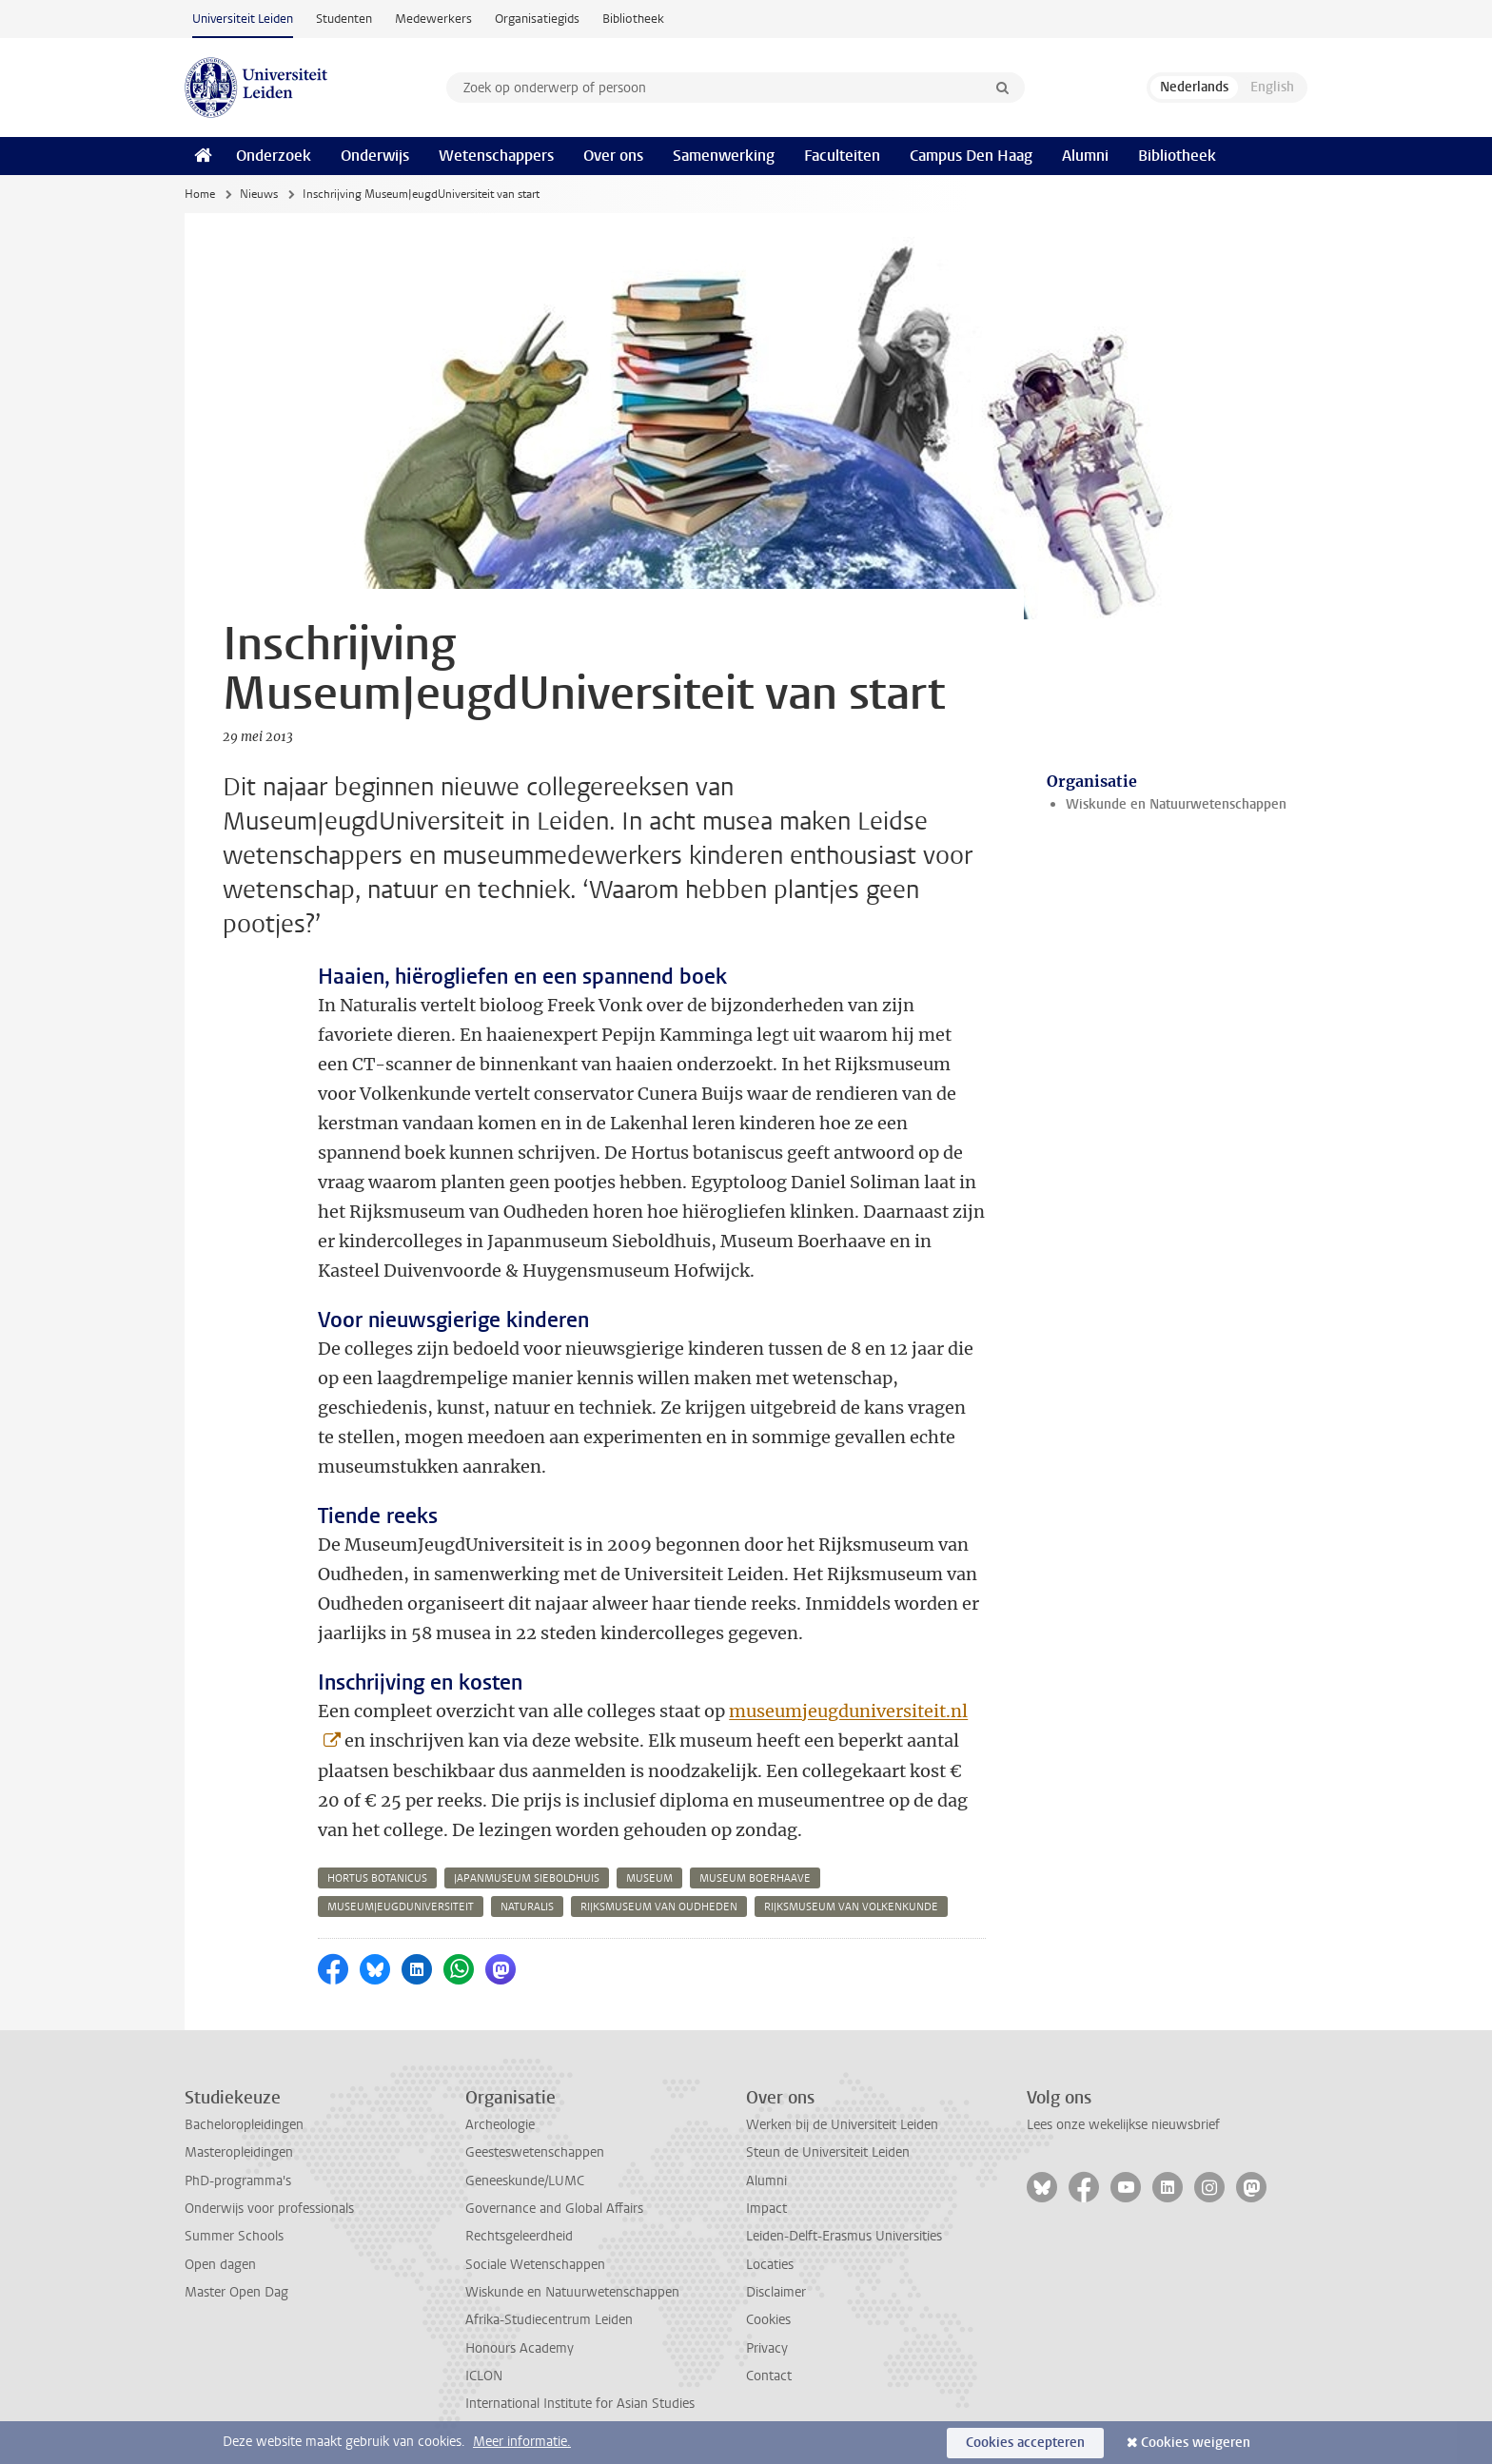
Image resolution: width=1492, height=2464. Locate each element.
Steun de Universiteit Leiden (828, 2152)
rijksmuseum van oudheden (658, 1907)
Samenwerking (724, 156)
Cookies (768, 2320)
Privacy (767, 2348)
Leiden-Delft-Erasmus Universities (844, 2236)
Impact (766, 2209)
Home (200, 194)
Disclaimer (776, 2292)
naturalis (527, 1907)
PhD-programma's (238, 2181)
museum (649, 1878)
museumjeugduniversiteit (400, 1907)
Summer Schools (234, 2236)
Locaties (770, 2265)
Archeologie (500, 2125)
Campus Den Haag (971, 156)
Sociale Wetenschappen (535, 2265)
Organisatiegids (537, 18)
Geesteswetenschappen (534, 2152)
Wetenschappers (496, 156)
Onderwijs (375, 156)
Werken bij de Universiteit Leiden (842, 2125)
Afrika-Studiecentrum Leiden (549, 2320)
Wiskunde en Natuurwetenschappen (1176, 804)
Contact (769, 2376)
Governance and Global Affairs (554, 2209)
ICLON (483, 2376)
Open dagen (220, 2265)
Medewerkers (433, 18)
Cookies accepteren (1025, 2443)
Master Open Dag (236, 2292)
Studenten (344, 18)
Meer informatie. (522, 2442)
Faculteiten (842, 156)
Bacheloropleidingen (244, 2125)
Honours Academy (519, 2348)
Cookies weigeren (1195, 2443)
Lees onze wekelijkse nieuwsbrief (1123, 2125)
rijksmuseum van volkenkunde (851, 1907)
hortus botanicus (377, 1878)
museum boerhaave (755, 1878)
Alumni (1085, 156)
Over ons (613, 156)
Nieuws (259, 194)
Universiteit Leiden (242, 18)
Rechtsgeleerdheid (519, 2236)
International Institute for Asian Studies (580, 2404)
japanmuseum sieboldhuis (526, 1878)
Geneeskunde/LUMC (524, 2181)
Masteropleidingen (239, 2152)
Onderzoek (273, 156)
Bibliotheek (633, 18)
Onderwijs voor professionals (269, 2209)
